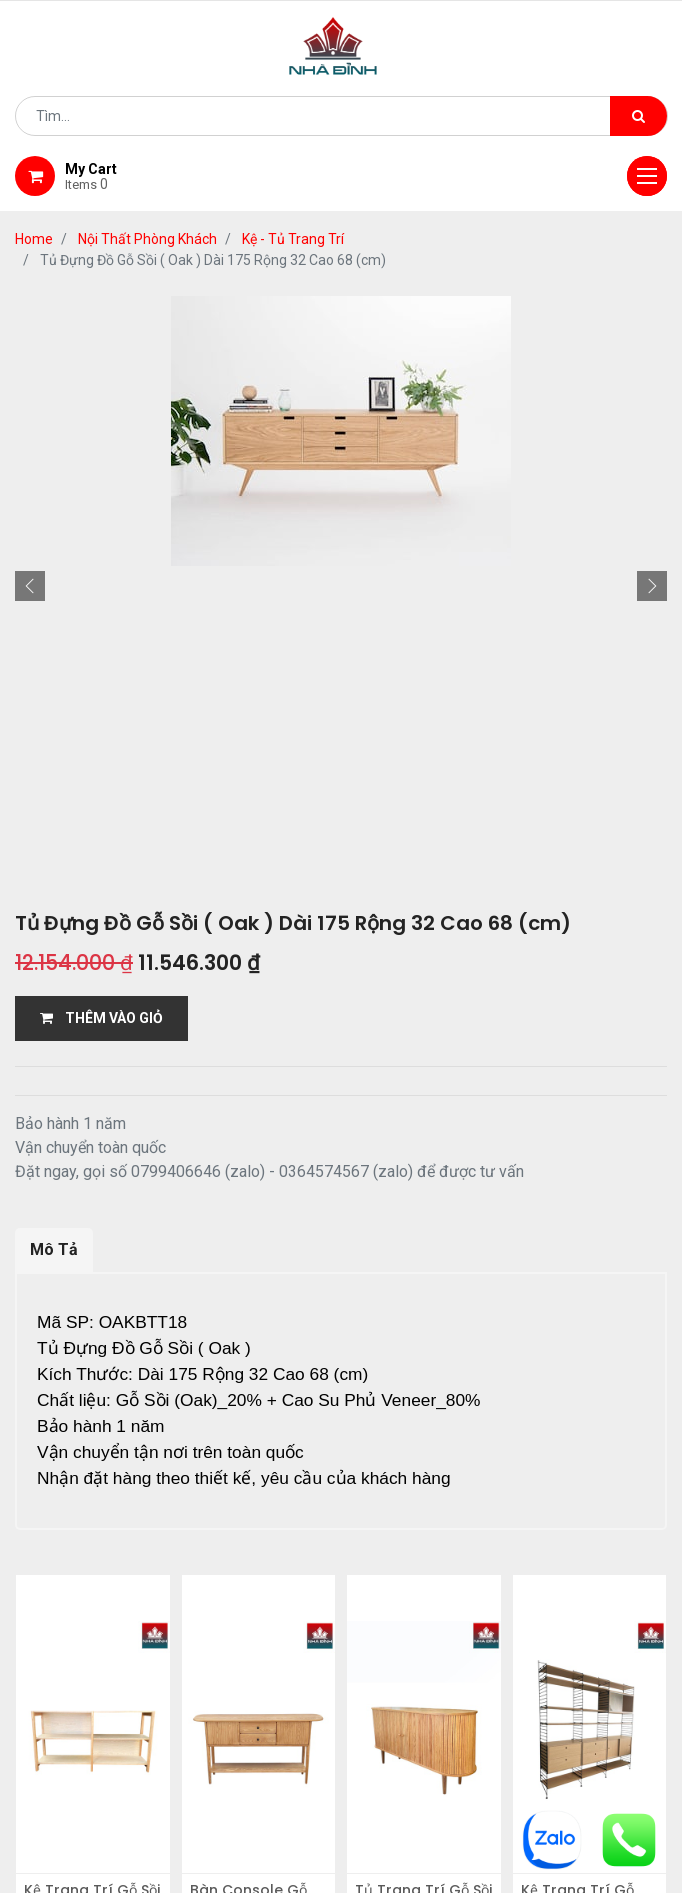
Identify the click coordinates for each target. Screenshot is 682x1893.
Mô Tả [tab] (54, 1249)
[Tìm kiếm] (638, 116)
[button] (30, 586)
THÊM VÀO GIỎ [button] (101, 1018)
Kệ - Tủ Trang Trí (293, 239)
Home (34, 239)
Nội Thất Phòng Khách (147, 239)
